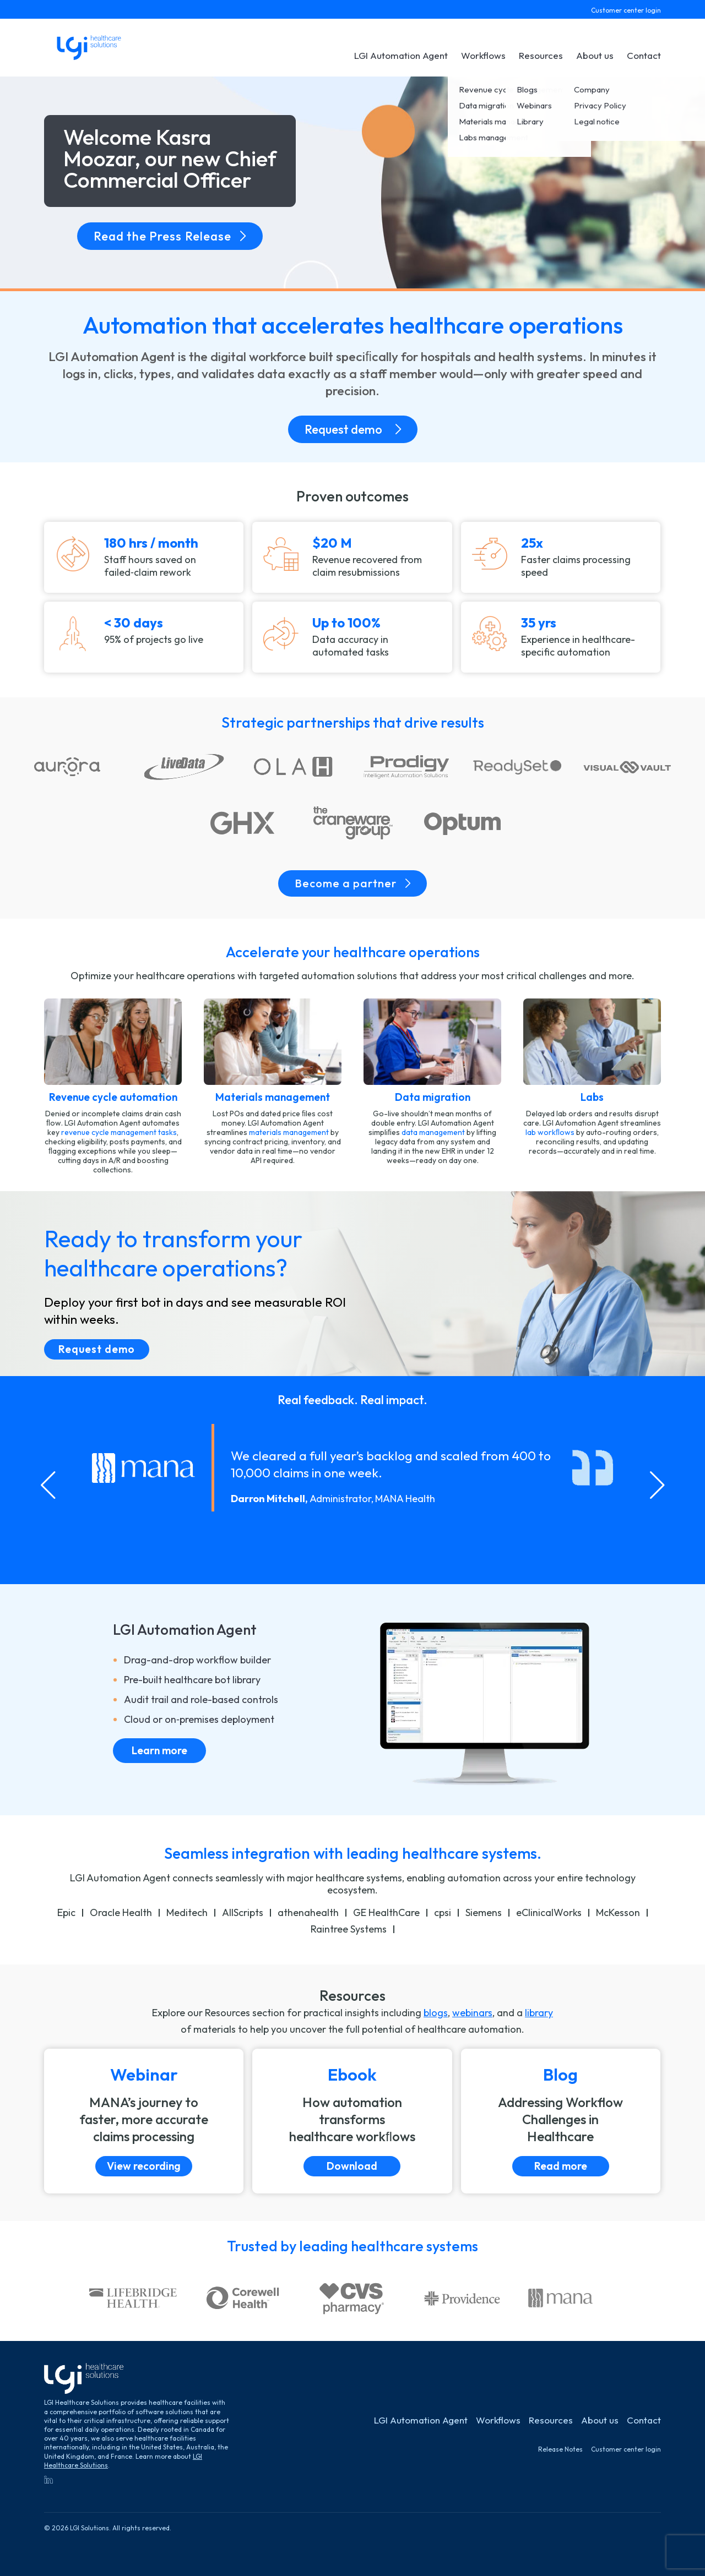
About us (595, 55)
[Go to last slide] (48, 1485)
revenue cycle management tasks (119, 1132)
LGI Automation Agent (401, 55)
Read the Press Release (170, 236)
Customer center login (626, 10)
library (539, 2012)
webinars (472, 2012)
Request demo (353, 429)
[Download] (352, 2121)
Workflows (483, 55)
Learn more (159, 1750)
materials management (289, 1132)
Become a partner (352, 883)
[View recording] (144, 2121)
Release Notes (560, 2449)
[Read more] (561, 2121)
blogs (436, 2012)
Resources (541, 55)
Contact (644, 55)
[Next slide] (657, 1485)
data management (433, 1132)
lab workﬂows (549, 1132)
